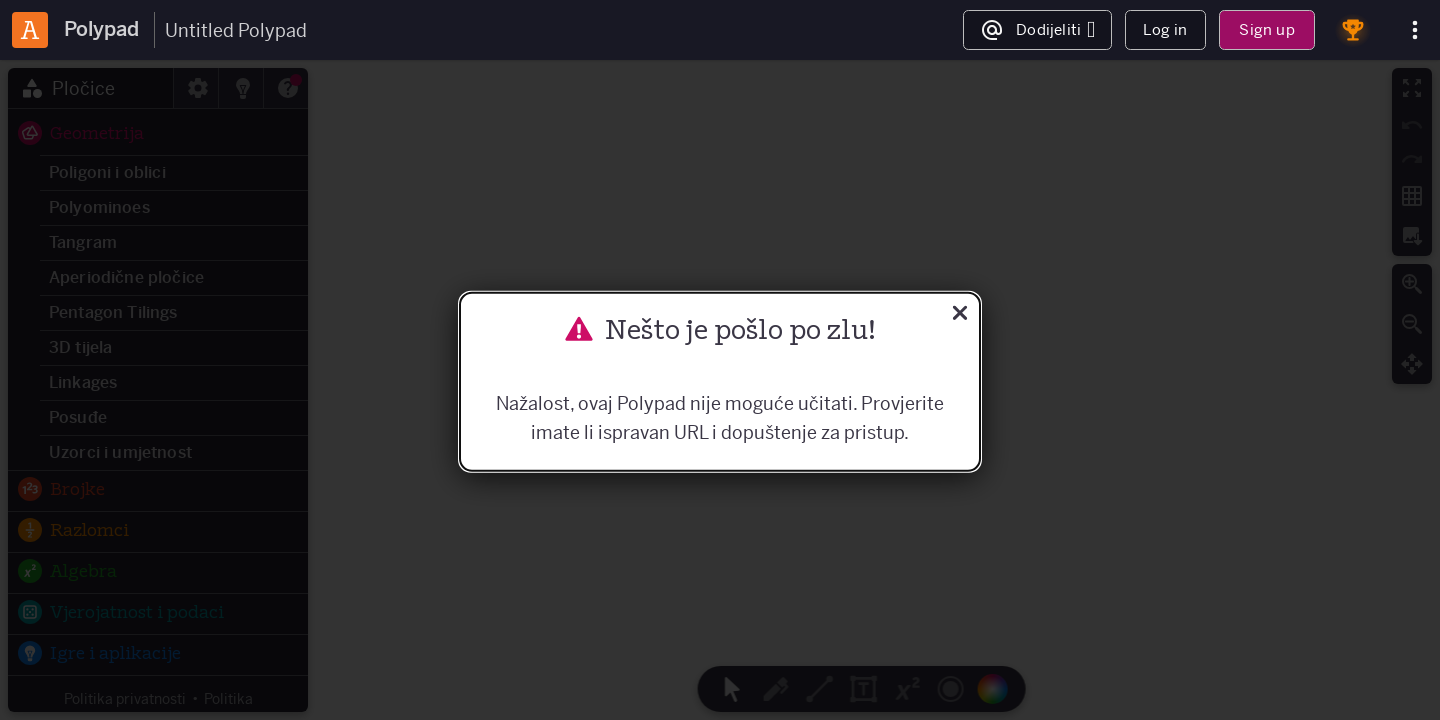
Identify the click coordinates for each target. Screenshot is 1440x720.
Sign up (1266, 29)
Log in (1165, 29)
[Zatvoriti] (960, 315)
